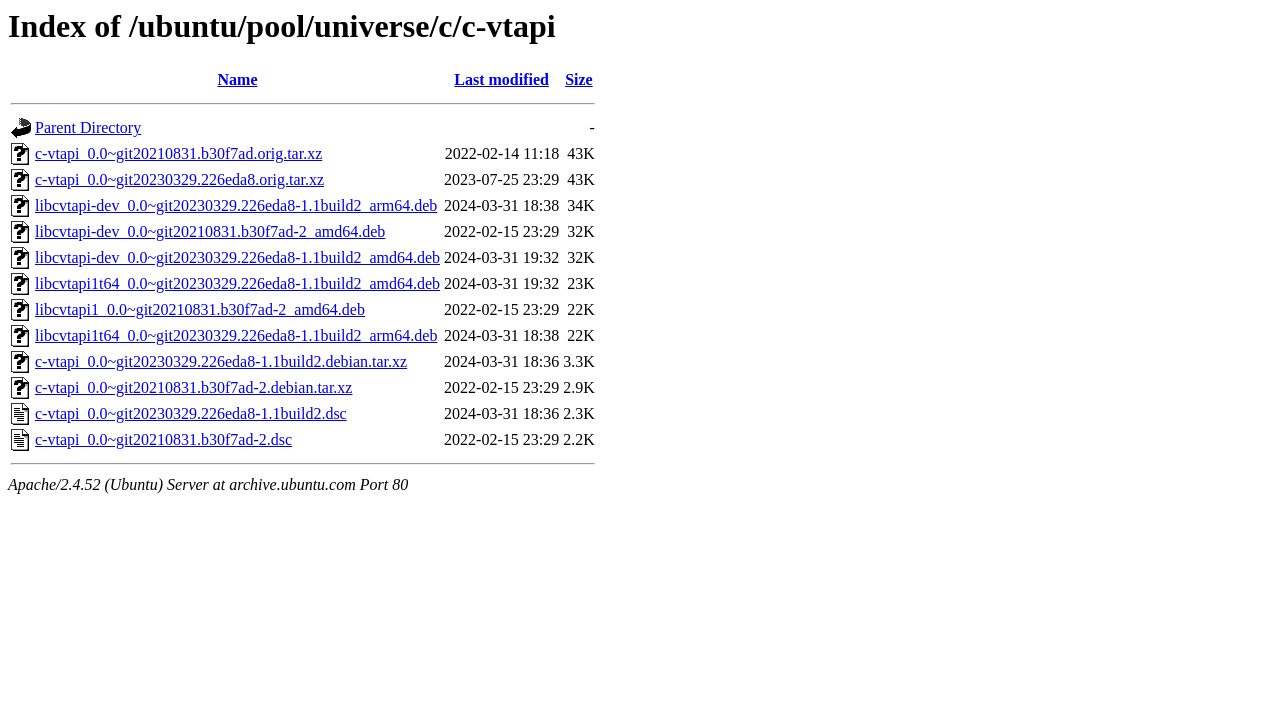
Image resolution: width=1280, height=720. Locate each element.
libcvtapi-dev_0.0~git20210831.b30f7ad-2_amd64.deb (210, 231)
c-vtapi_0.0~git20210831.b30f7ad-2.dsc (163, 439)
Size (579, 79)
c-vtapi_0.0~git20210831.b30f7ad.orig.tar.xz (178, 153)
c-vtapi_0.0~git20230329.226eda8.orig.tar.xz (179, 179)
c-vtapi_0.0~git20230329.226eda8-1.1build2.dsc (191, 413)
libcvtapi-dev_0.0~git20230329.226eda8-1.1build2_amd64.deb (237, 257)
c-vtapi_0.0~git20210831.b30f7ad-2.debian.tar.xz (193, 387)
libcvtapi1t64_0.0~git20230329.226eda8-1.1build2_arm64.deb (236, 335)
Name (238, 79)
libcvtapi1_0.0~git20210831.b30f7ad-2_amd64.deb (200, 309)
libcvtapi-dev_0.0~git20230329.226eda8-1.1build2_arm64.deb (236, 205)
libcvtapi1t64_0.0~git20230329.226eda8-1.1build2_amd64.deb (237, 283)
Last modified (501, 79)
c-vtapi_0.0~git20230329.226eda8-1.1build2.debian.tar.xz (221, 361)
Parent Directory (88, 127)
